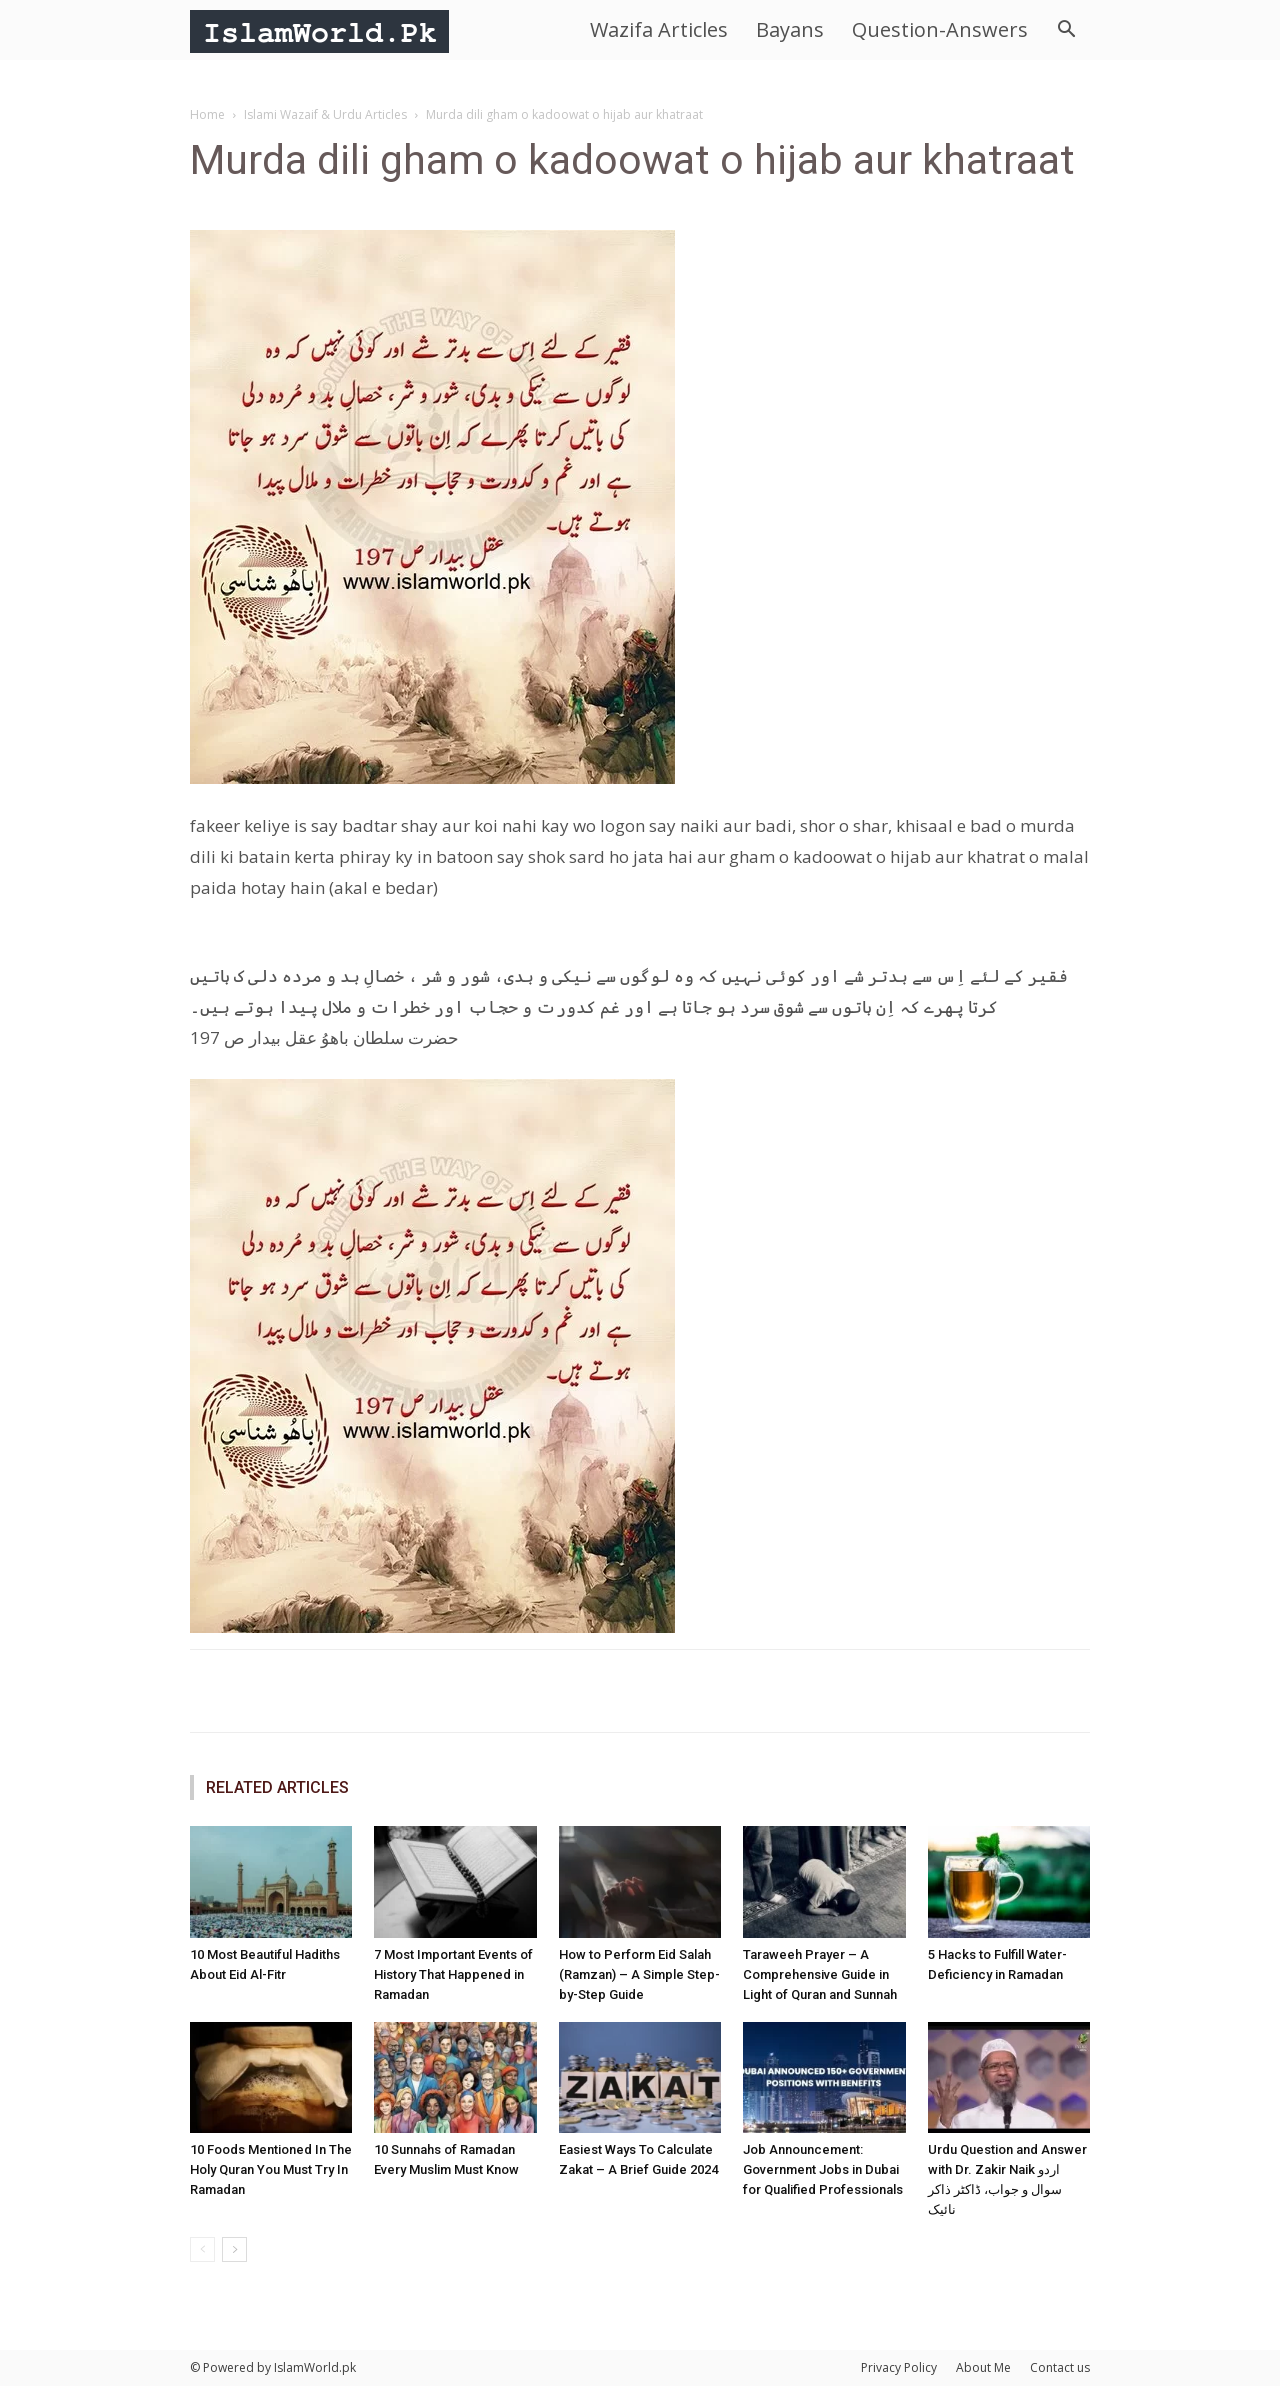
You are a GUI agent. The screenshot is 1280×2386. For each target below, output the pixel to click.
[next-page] (234, 2249)
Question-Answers (940, 29)
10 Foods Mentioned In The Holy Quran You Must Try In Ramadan (271, 2169)
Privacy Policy (899, 2367)
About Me (983, 2367)
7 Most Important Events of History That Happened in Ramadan (453, 1974)
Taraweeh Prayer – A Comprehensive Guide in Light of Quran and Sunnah (820, 1974)
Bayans (790, 29)
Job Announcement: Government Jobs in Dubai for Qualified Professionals (823, 2169)
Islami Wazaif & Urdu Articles (325, 114)
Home (207, 114)
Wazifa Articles (659, 29)
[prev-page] (202, 2249)
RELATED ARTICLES (277, 1787)
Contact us (1060, 2367)
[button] (1066, 31)
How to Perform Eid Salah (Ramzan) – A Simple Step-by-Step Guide (639, 1974)
